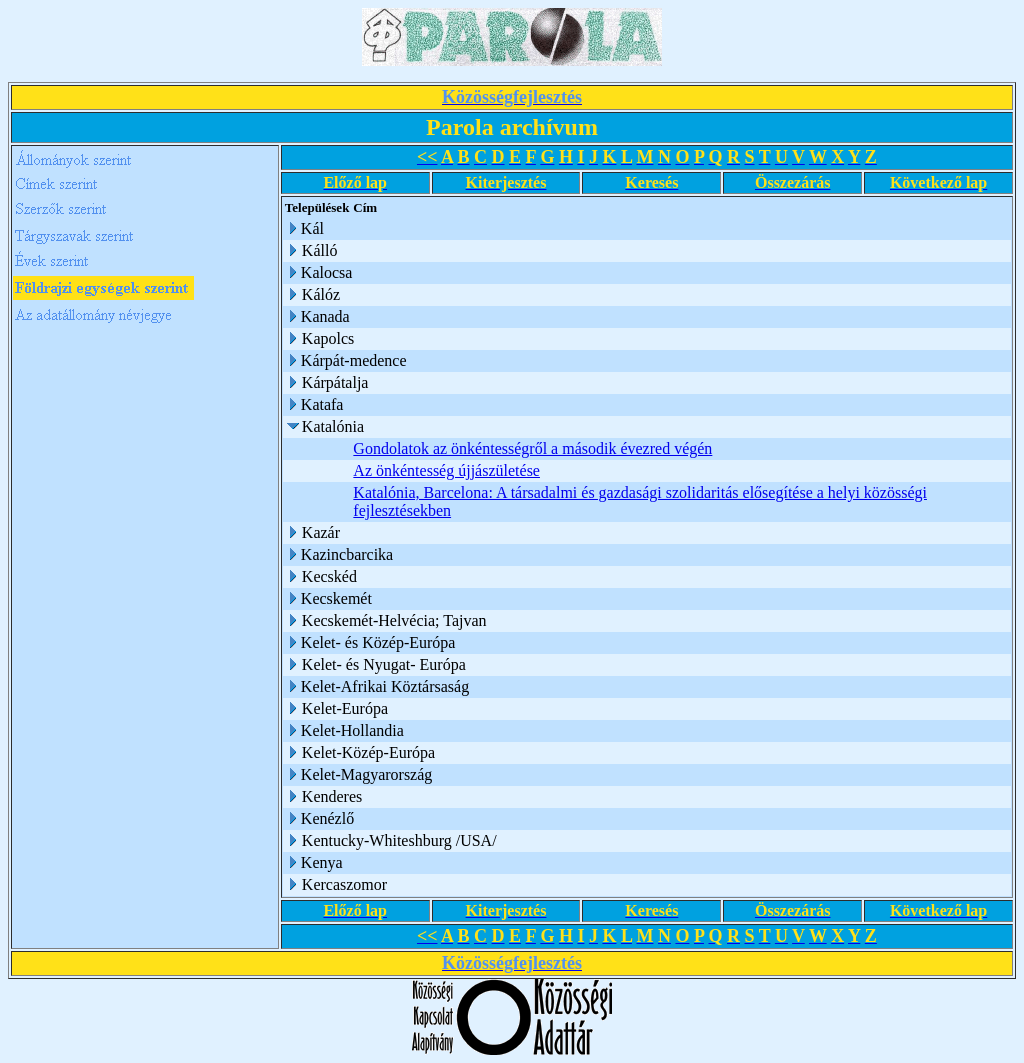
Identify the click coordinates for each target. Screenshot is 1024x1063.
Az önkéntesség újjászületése (446, 470)
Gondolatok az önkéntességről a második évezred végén (532, 448)
